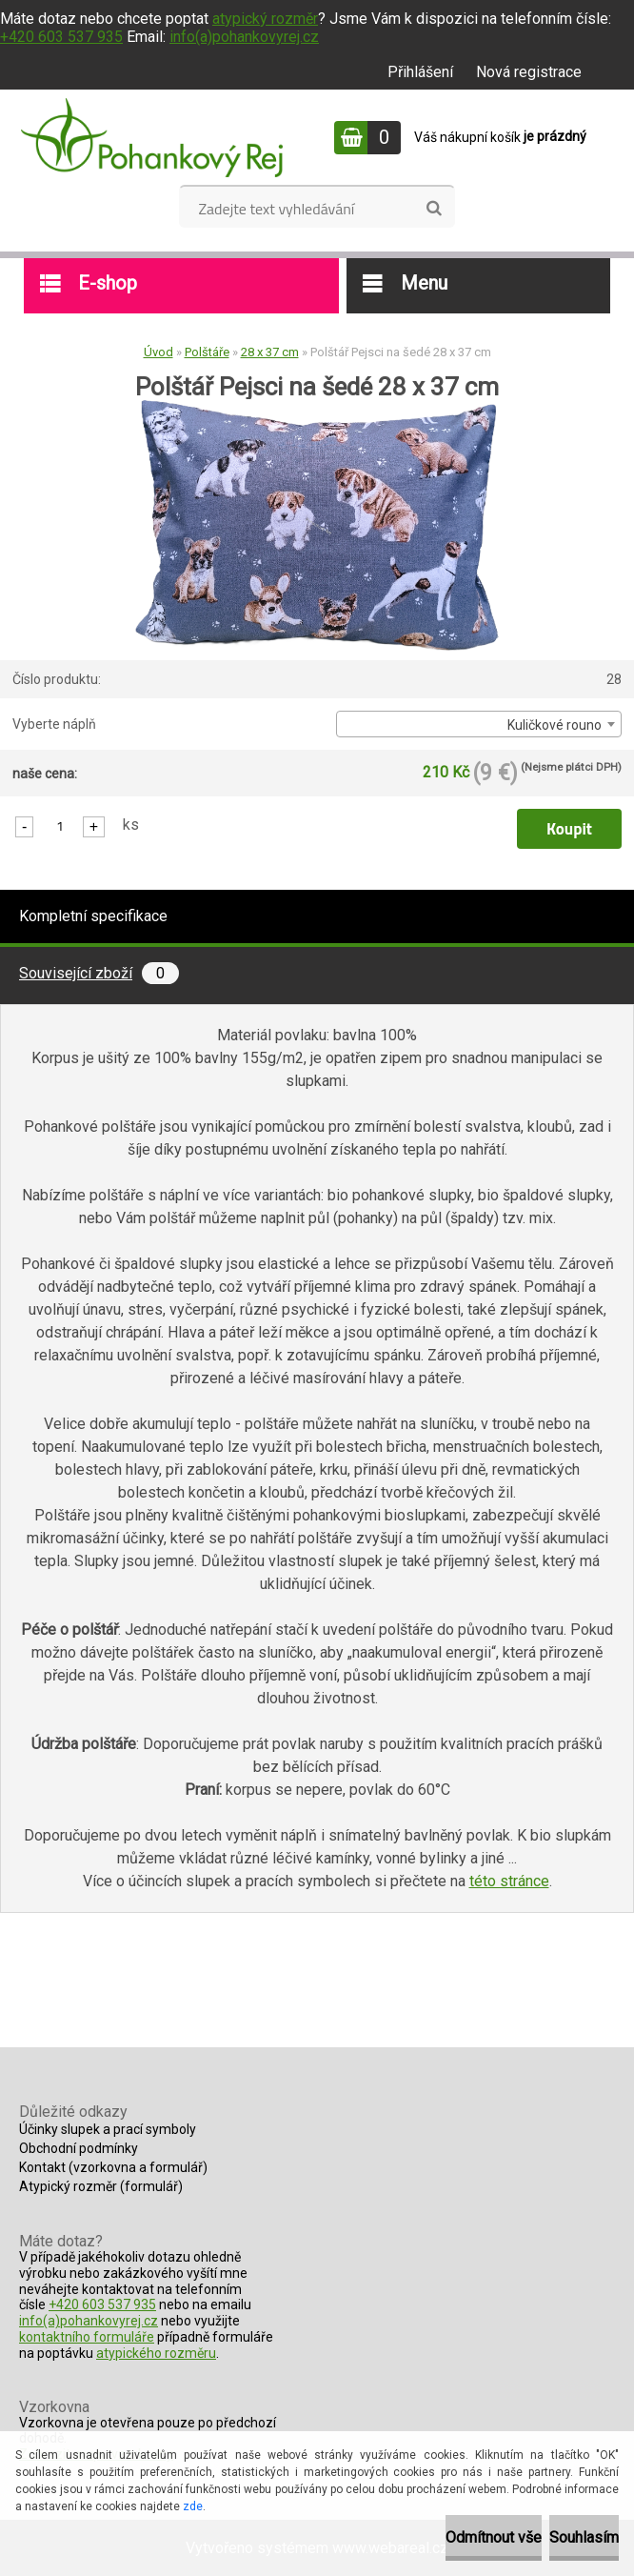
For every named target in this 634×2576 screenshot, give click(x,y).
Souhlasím (584, 2537)
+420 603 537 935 (61, 37)
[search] (433, 209)
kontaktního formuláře (86, 2337)
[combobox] (479, 724)
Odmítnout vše (494, 2537)
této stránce (509, 1881)
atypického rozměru (156, 2353)
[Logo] (152, 137)
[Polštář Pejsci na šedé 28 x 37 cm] (317, 406)
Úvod (158, 352)
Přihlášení (420, 72)
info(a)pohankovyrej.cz (244, 37)
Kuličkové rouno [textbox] (554, 725)
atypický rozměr (265, 19)
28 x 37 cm (270, 352)
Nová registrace (529, 72)
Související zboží (99, 973)
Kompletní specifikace (93, 916)
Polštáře (207, 352)
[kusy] (60, 825)
